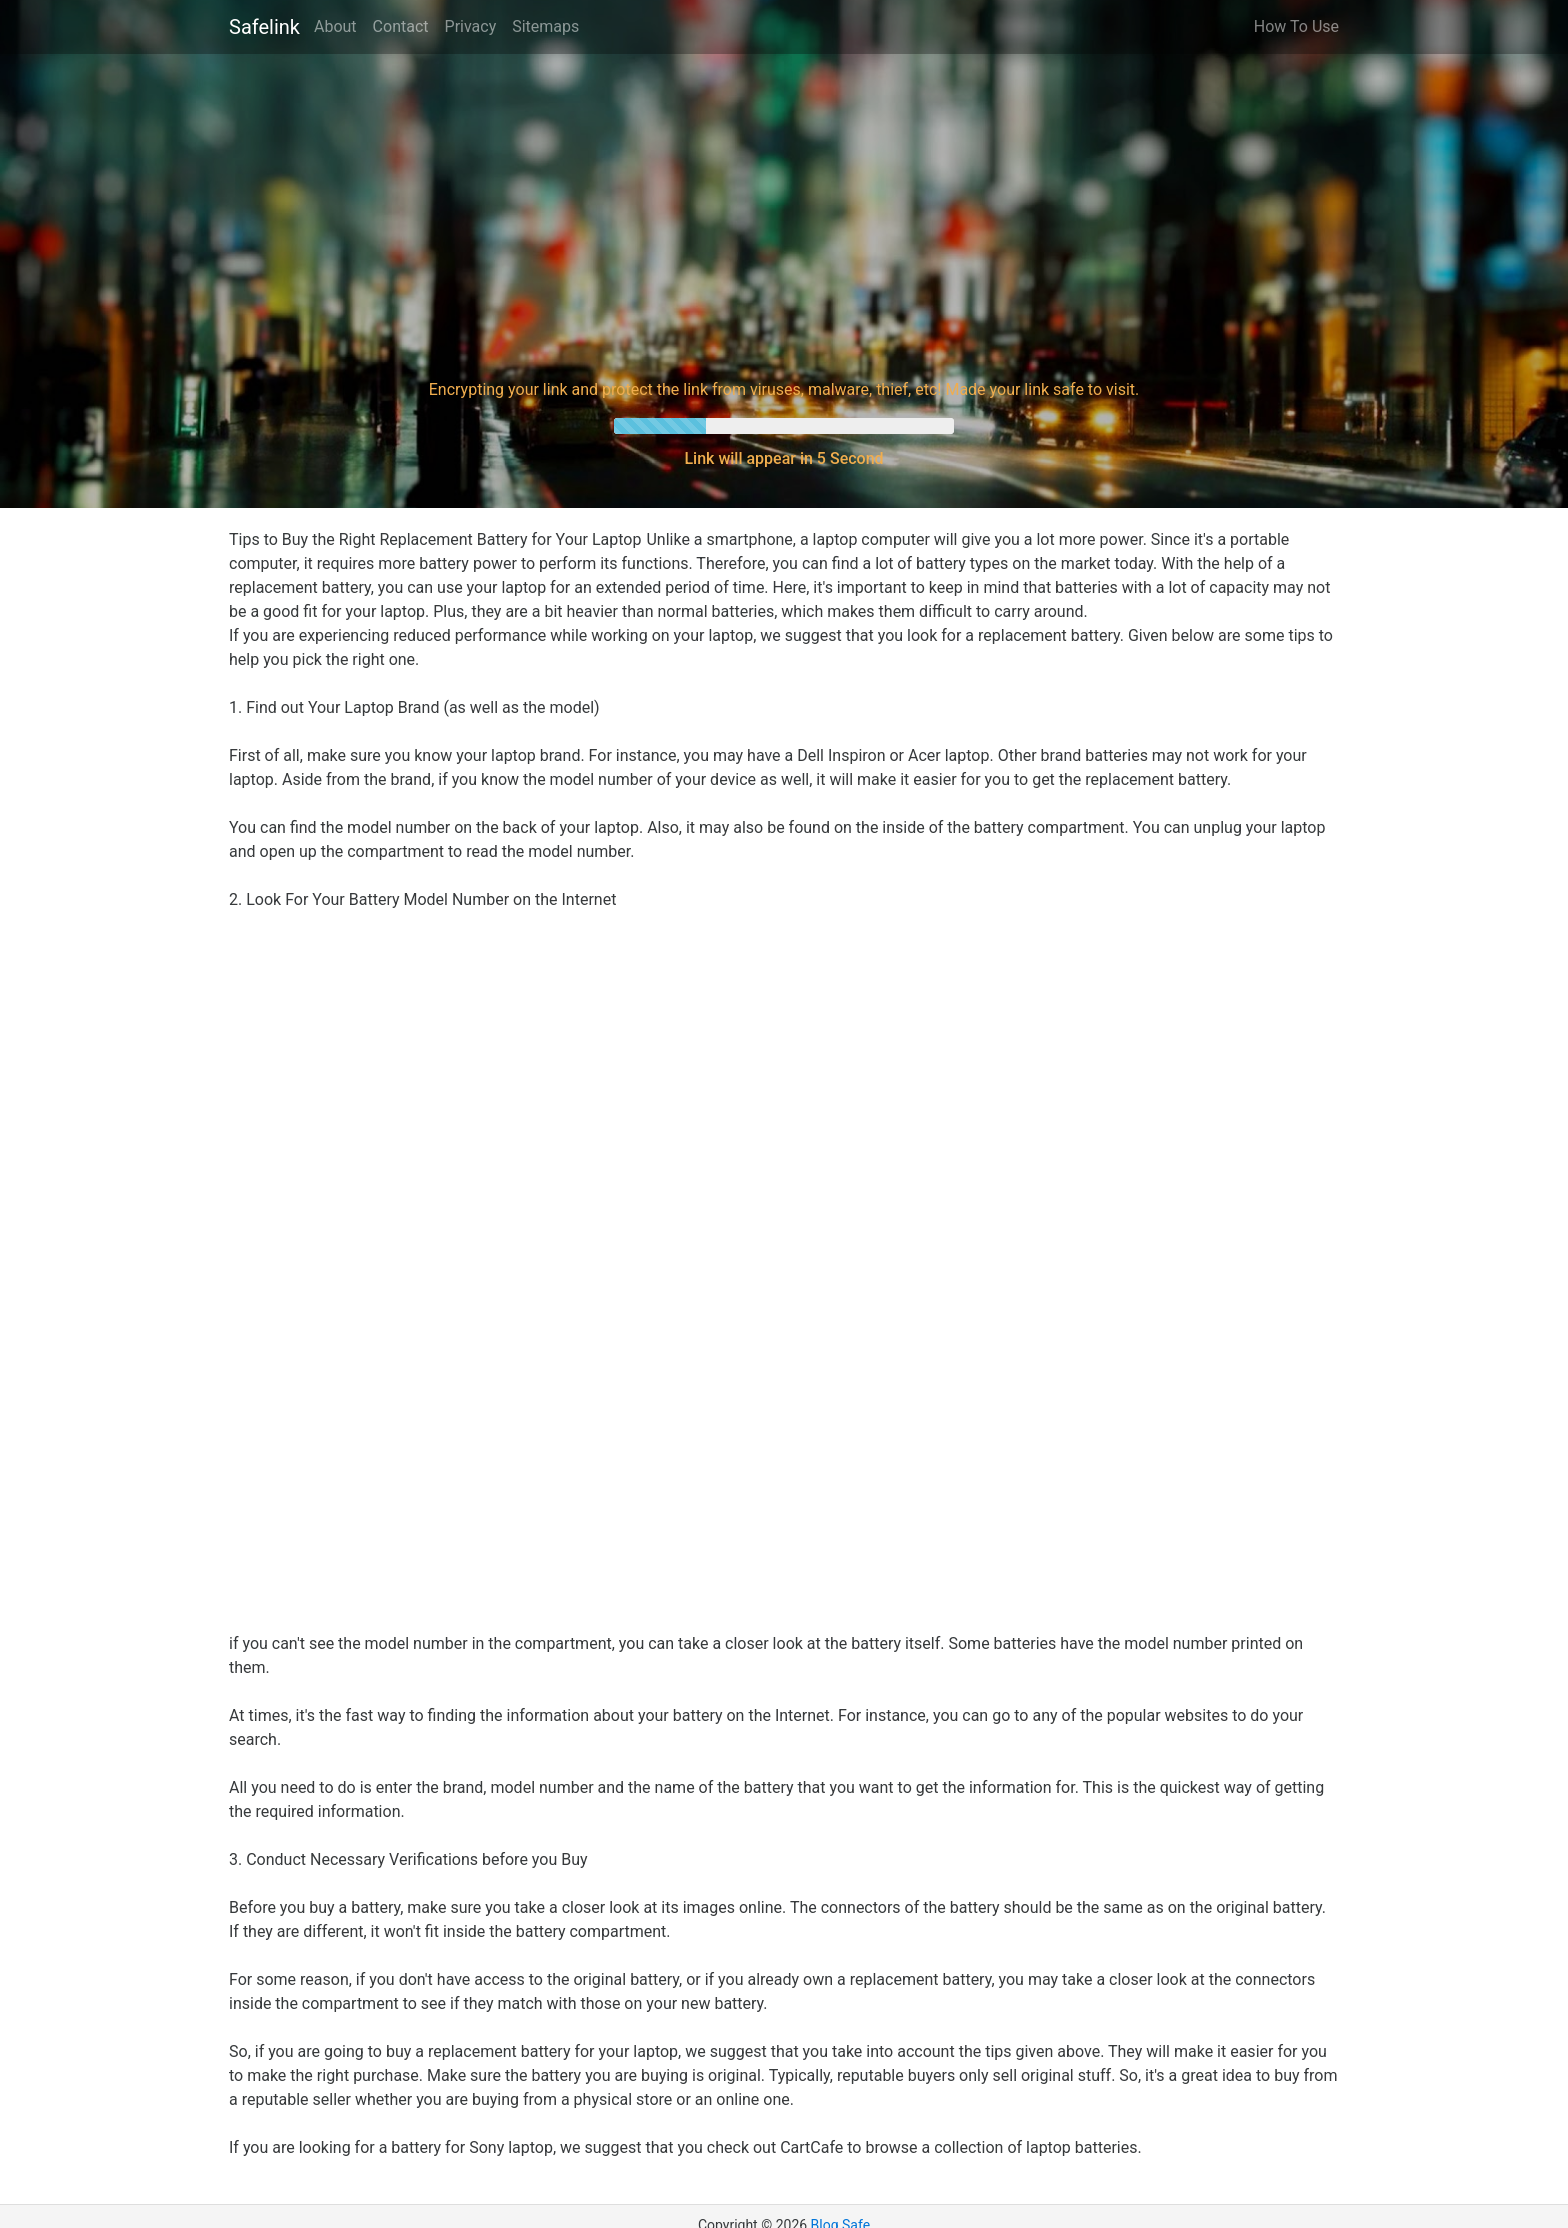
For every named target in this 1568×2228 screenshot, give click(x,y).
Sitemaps (545, 26)
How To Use (1296, 26)
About (335, 26)
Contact (401, 26)
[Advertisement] (784, 214)
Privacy (471, 26)
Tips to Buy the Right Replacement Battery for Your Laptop (435, 539)
